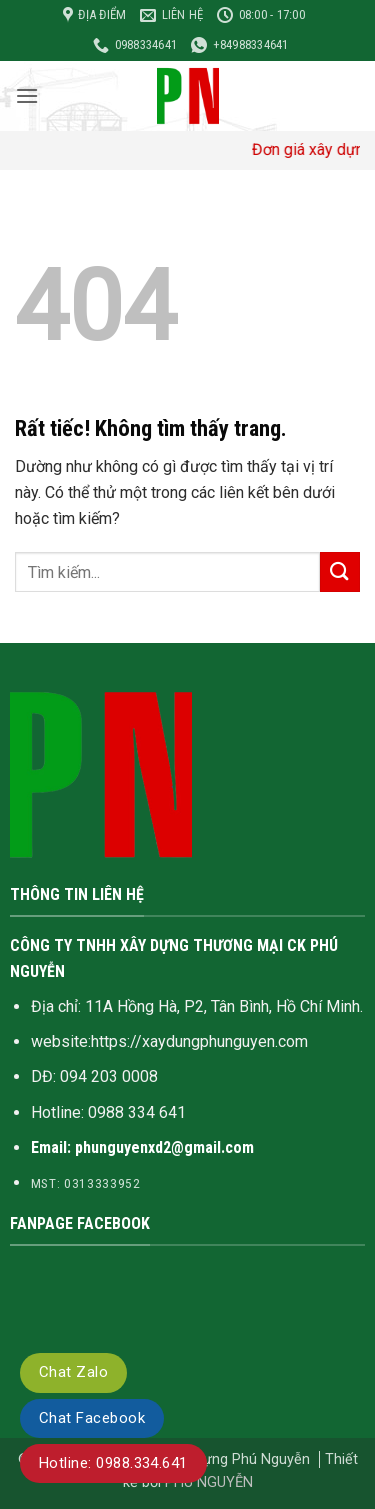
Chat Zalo (73, 1372)
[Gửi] (340, 571)
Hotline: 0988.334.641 (113, 1463)
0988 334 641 (137, 1112)
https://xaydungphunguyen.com (199, 1041)
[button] (27, 95)
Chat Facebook (92, 1418)
